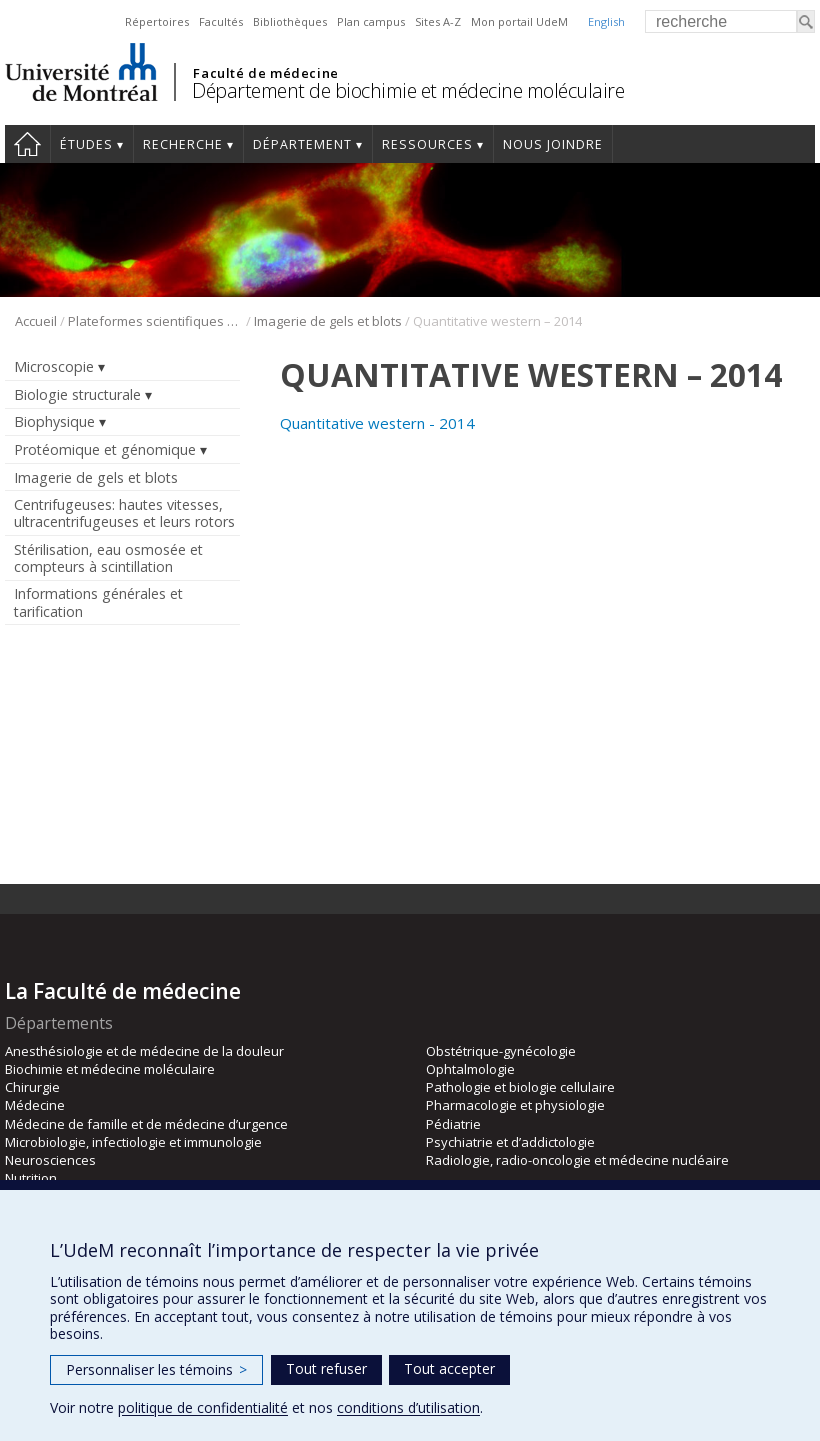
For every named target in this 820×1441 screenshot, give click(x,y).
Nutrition (31, 1178)
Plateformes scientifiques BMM (155, 321)
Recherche (183, 144)
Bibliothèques (290, 21)
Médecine (35, 1105)
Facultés (221, 21)
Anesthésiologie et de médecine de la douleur (144, 1051)
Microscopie (54, 366)
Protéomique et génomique (105, 449)
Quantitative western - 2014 (377, 423)
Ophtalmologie (470, 1069)
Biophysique (54, 421)
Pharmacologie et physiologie (515, 1105)
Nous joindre (553, 144)
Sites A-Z (438, 21)
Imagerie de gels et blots (328, 321)
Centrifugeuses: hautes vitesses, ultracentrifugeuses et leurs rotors (124, 513)
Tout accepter (449, 1368)
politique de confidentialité (203, 1407)
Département (302, 144)
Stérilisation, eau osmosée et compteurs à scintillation (108, 558)
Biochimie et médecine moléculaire (110, 1069)
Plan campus (371, 21)
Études (86, 144)
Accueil (27, 144)
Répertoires (157, 21)
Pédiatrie (453, 1124)
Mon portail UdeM (519, 21)
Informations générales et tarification (98, 602)
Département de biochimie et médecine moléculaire (408, 90)
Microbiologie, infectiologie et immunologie (133, 1142)
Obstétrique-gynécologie (501, 1051)
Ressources (427, 144)
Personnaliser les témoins (156, 1369)
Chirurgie (32, 1087)
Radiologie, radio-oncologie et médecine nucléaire (577, 1160)
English (606, 21)
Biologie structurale (77, 394)
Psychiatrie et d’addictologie (510, 1142)
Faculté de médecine (265, 73)
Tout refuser (326, 1368)
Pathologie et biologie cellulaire (520, 1087)
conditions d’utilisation (408, 1407)
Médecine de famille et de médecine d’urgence (146, 1124)
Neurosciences (50, 1160)
